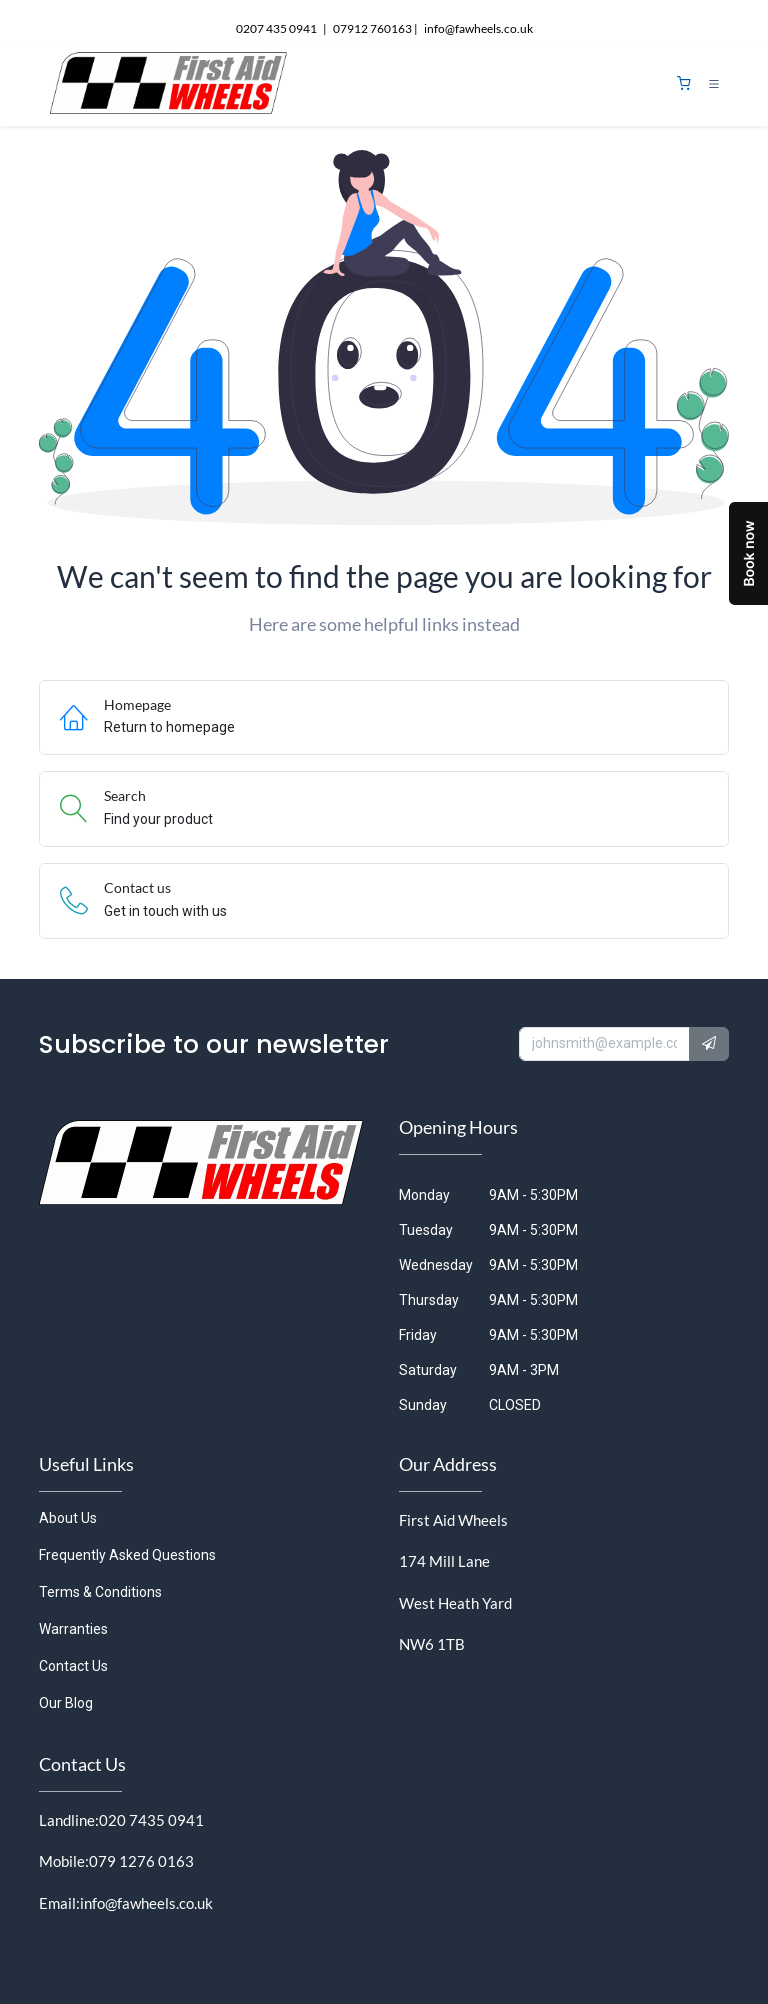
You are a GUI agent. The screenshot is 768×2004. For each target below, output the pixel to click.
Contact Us (73, 1666)
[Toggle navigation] (714, 84)
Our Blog (66, 1703)
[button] (709, 1044)
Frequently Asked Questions (127, 1555)
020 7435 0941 (151, 1820)
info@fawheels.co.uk (146, 1903)
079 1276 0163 (141, 1861)
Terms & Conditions (100, 1592)
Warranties (73, 1629)
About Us (68, 1518)
